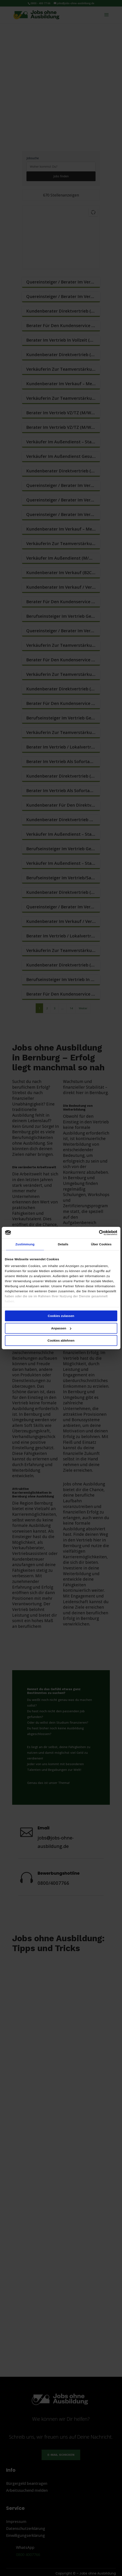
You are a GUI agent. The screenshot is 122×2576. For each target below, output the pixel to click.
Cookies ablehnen (60, 1340)
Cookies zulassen (61, 1316)
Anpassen (61, 1328)
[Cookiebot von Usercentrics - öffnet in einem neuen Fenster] (98, 1232)
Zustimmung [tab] (24, 1244)
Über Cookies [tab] (101, 1244)
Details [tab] (63, 1244)
